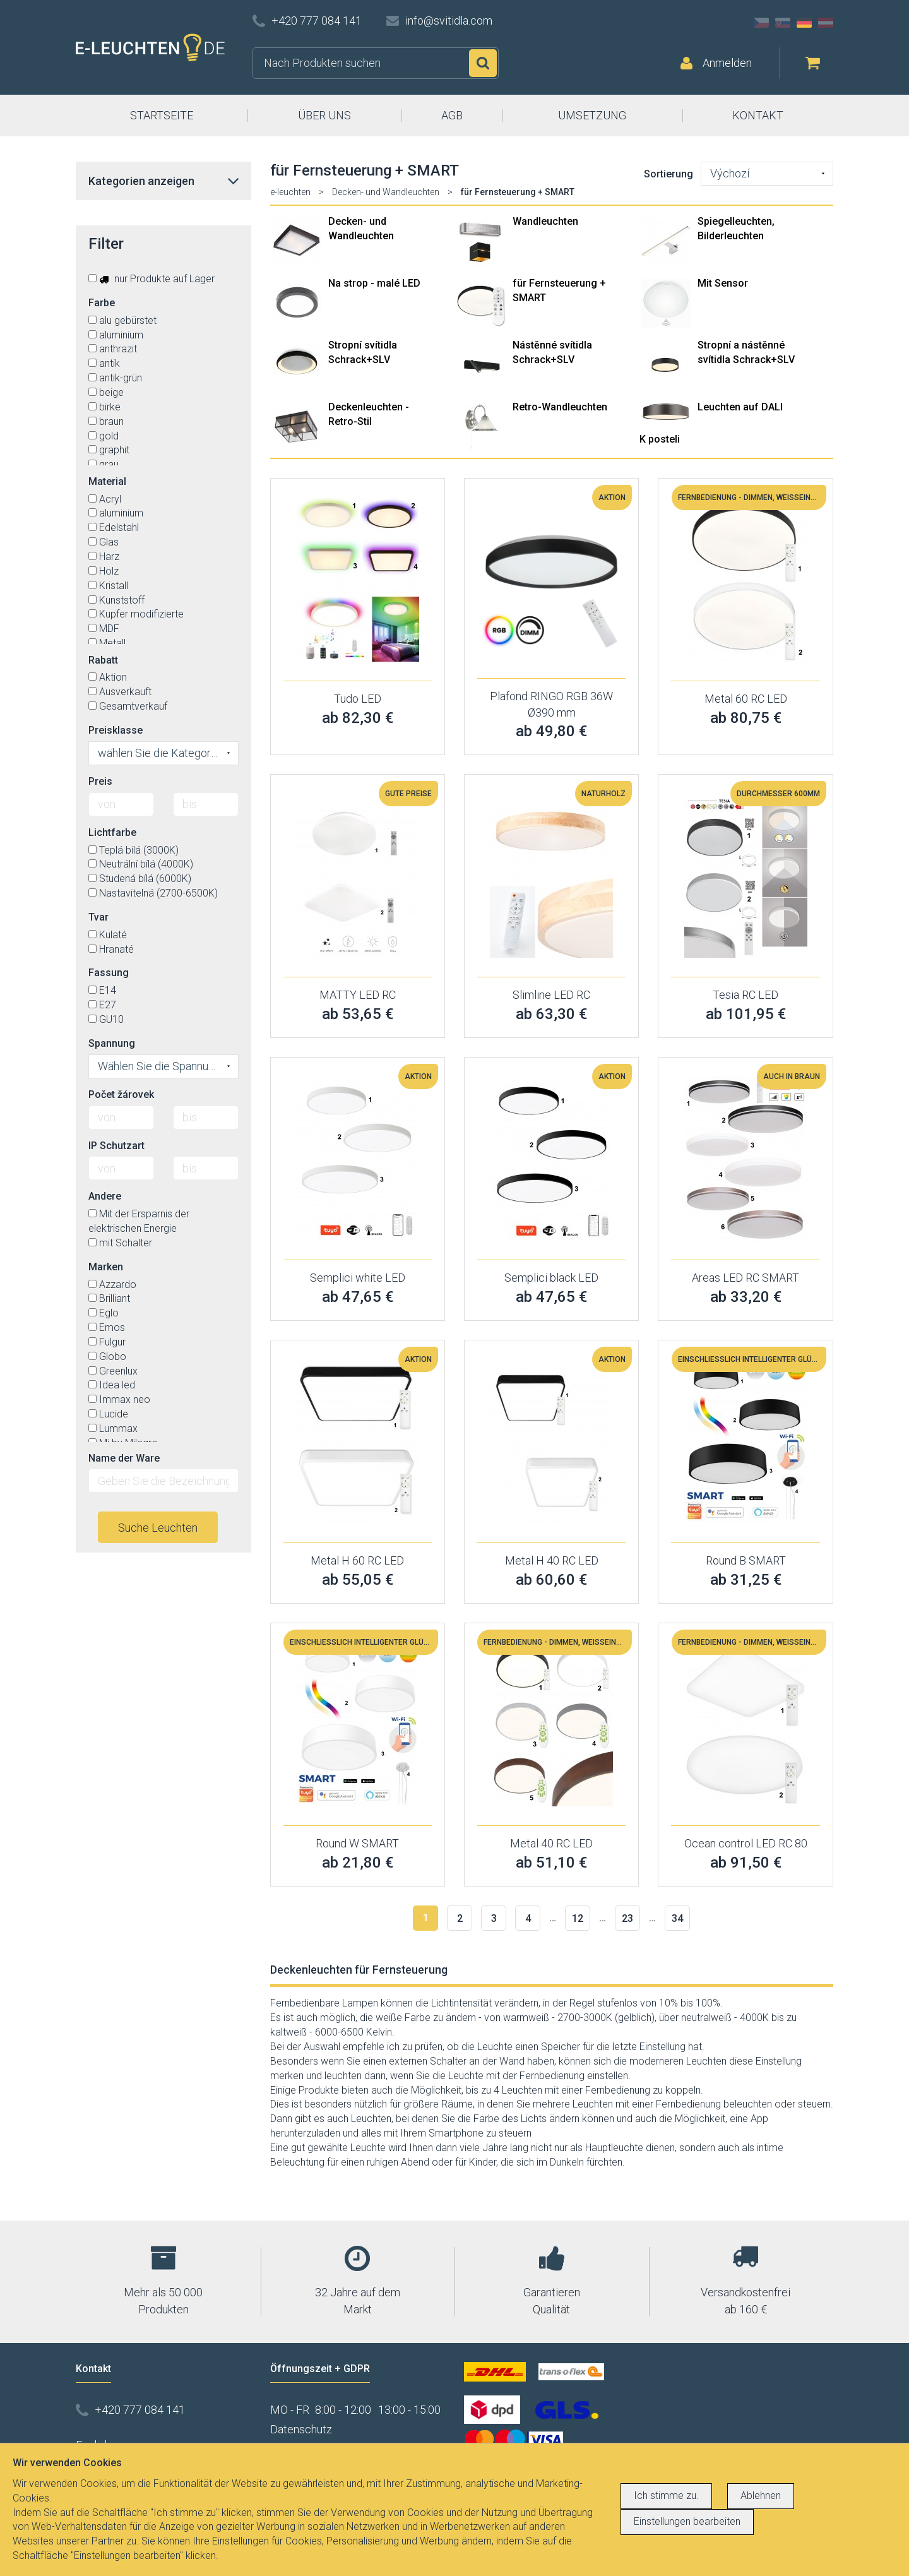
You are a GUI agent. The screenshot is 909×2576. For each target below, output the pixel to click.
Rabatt (103, 660)
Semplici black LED (551, 1277)
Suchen (483, 63)
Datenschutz (301, 2429)
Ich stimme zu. (666, 2495)
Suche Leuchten (158, 1527)
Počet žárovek (121, 1094)
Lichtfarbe (112, 832)
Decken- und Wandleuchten (385, 192)
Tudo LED (357, 698)
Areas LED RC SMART (745, 1277)
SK (782, 23)
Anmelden (727, 62)
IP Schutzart (116, 1146)
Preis (100, 781)
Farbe (101, 303)
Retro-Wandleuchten (560, 407)
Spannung (111, 1043)
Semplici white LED (357, 1277)
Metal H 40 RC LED (551, 1560)
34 (677, 1918)
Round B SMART (746, 1560)
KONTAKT (757, 115)
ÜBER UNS (324, 115)
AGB (452, 115)
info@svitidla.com (448, 20)
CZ (761, 23)
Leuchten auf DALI (740, 407)
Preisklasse (115, 730)
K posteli (659, 439)
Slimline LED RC (551, 994)
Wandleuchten (545, 221)
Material (107, 481)
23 (627, 1918)
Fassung (108, 973)
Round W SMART (357, 1843)
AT (825, 23)
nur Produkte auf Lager (151, 279)
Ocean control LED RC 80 (745, 1843)
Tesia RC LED (745, 994)
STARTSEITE (161, 115)
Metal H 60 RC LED (357, 1560)
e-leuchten (290, 192)
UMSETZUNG (592, 115)
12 (577, 1918)
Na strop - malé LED (374, 283)
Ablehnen (760, 2495)
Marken (105, 1267)
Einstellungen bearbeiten (687, 2521)
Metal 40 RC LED (551, 1843)
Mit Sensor (723, 283)
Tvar (98, 917)
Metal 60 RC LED (745, 698)
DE (804, 23)
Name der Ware (124, 1458)
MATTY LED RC (357, 994)
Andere (104, 1196)
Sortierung (668, 174)
